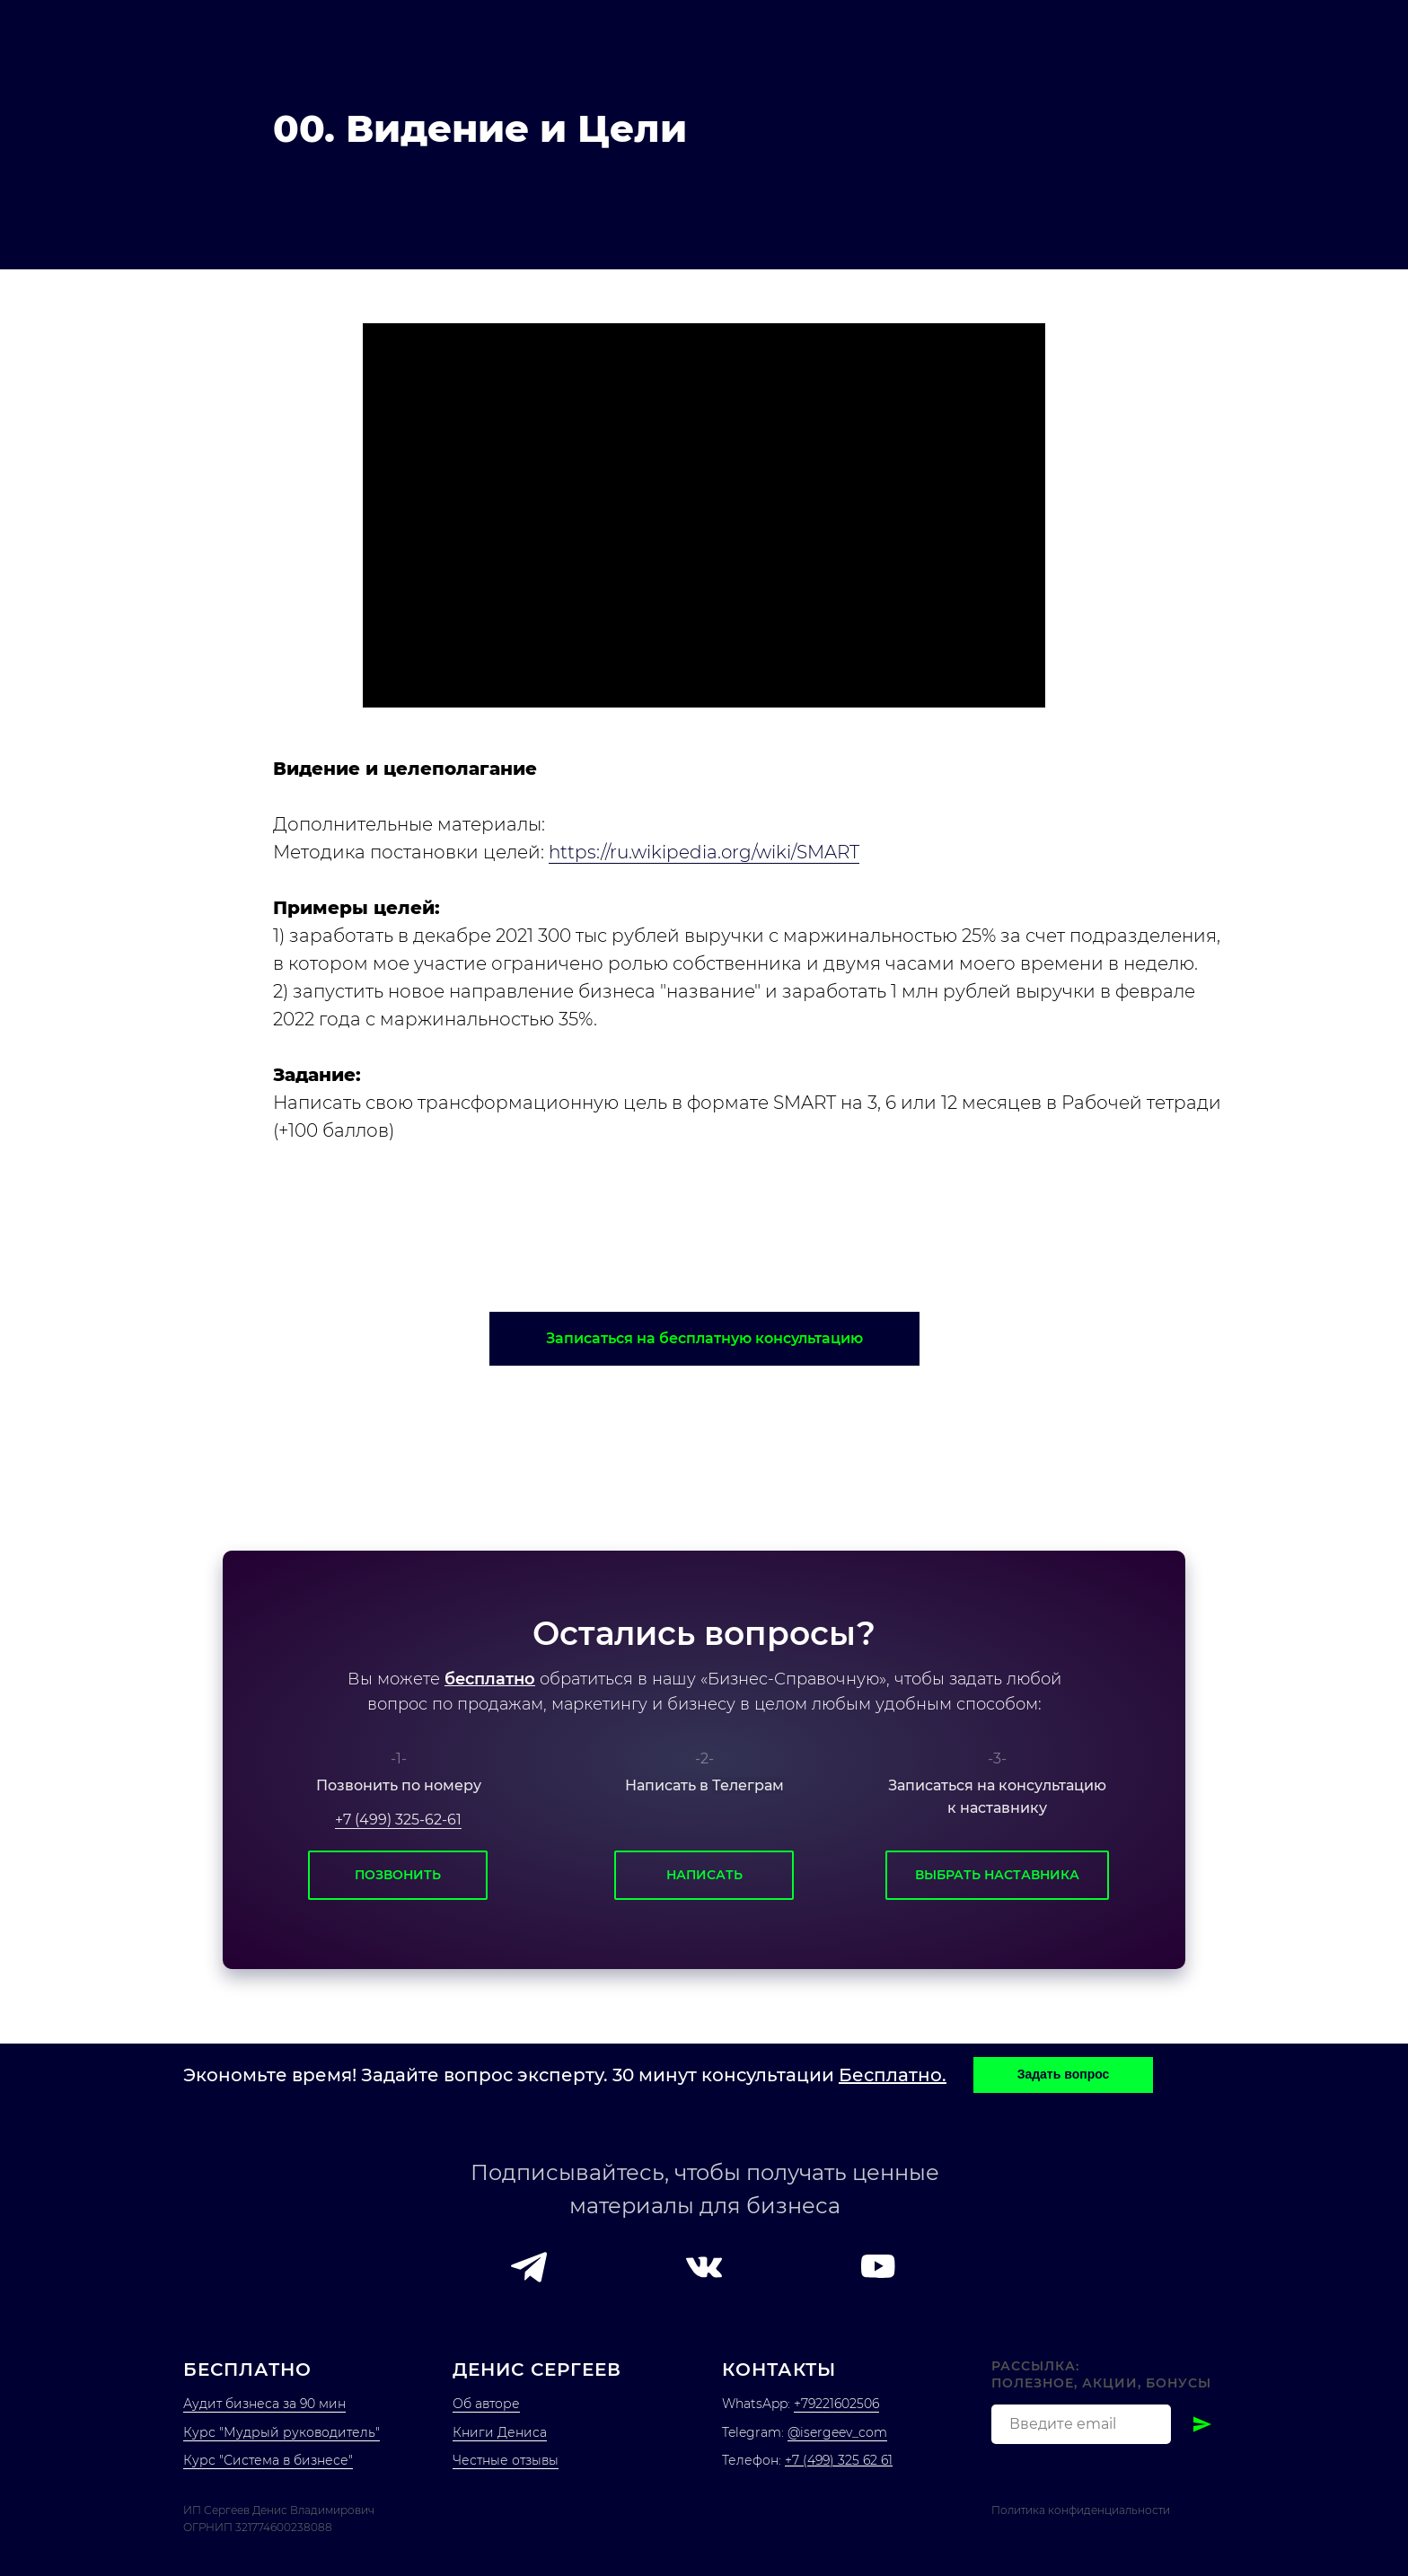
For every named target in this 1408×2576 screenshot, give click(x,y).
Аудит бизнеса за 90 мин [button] (264, 2404)
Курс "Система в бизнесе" (268, 2460)
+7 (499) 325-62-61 (398, 1819)
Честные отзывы (506, 2460)
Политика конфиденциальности (1080, 2510)
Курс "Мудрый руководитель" (281, 2432)
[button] (704, 1339)
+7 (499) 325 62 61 (839, 2460)
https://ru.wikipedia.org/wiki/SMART (704, 852)
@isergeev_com (837, 2432)
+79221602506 (836, 2404)
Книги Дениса (500, 2432)
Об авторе (486, 2404)
